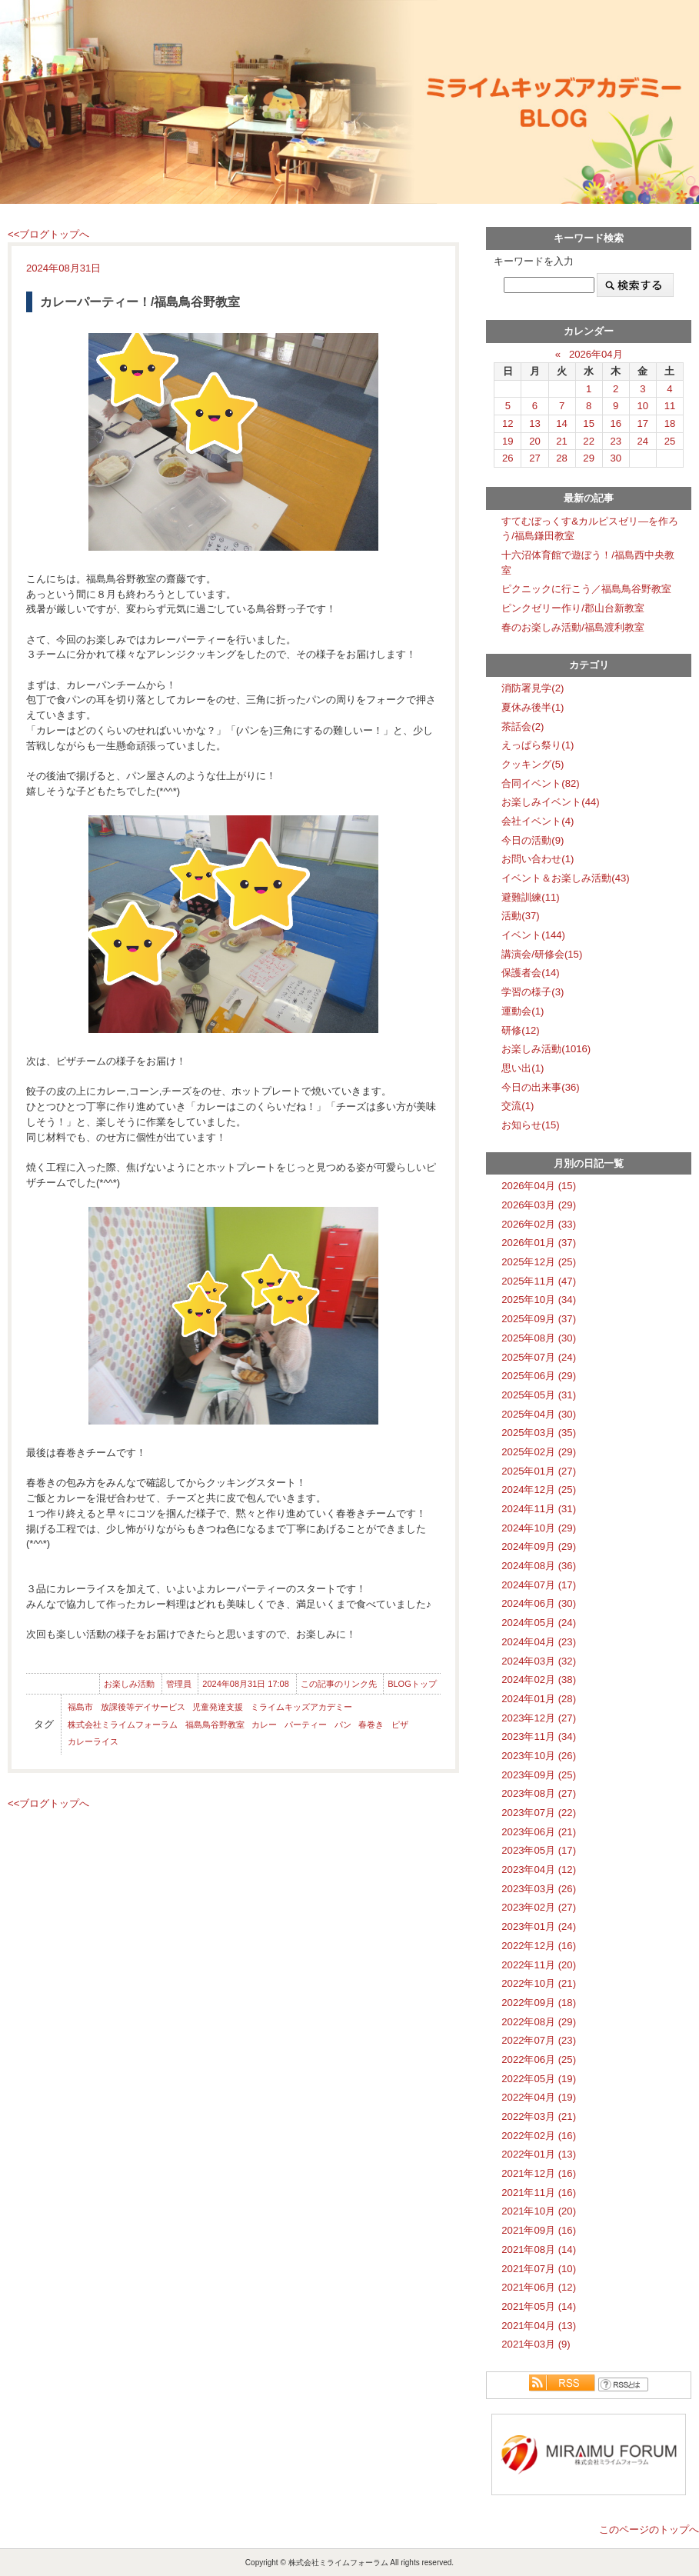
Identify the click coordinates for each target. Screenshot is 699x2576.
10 (643, 406)
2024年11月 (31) (538, 1509)
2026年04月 (596, 354)
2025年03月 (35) (538, 1432)
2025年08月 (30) (538, 1338)
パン (343, 1724)
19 (508, 441)
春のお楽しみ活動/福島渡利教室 (572, 627)
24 (643, 441)
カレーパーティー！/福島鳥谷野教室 (140, 301)
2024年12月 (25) (538, 1489)
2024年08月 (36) (538, 1565)
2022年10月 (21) (538, 1983)
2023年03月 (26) (538, 1889)
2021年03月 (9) (535, 2344)
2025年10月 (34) (538, 1299)
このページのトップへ (649, 2529)
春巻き (371, 1724)
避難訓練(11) (530, 897)
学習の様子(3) (532, 992)
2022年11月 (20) (538, 1965)
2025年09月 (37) (538, 1319)
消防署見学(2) (532, 688)
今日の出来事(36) (540, 1087)
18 (670, 423)
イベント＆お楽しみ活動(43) (565, 878)
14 (562, 423)
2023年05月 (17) (538, 1850)
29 (588, 458)
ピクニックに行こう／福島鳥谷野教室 (586, 589)
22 (588, 441)
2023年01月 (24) (538, 1926)
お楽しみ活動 (129, 1683)
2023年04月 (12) (538, 1869)
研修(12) (520, 1030)
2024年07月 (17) (538, 1585)
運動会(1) (522, 1011)
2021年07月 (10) (538, 2268)
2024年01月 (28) (538, 1699)
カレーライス (93, 1741)
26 (508, 458)
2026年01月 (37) (538, 1242)
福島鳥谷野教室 (215, 1724)
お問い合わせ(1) (537, 859)
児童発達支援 (217, 1706)
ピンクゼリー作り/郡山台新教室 (572, 608)
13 (535, 423)
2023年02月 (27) (538, 1907)
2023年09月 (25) (538, 1775)
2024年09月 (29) (538, 1546)
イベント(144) (533, 935)
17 (643, 423)
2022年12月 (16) (538, 1945)
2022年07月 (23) (538, 2040)
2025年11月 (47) (538, 1281)
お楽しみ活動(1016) (546, 1049)
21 (562, 441)
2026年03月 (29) (538, 1205)
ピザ (399, 1724)
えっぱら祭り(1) (537, 745)
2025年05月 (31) (538, 1395)
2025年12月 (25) (538, 1262)
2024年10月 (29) (538, 1528)
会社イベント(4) (537, 821)
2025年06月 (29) (538, 1375)
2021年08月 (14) (538, 2249)
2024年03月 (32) (538, 1661)
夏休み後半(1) (532, 707)
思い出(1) (522, 1068)
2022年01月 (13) (538, 2154)
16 (615, 423)
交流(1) (517, 1105)
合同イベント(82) (540, 783)
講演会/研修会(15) (541, 954)
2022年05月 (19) (538, 2078)
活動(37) (520, 915)
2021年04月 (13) (538, 2325)
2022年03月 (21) (538, 2116)
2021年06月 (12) (538, 2287)
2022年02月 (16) (538, 2135)
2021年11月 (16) (538, 2192)
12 (508, 423)
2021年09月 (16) (538, 2230)
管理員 (178, 1683)
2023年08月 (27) (538, 1793)
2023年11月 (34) (538, 1736)
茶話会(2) (522, 726)
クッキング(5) (532, 764)
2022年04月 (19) (538, 2097)
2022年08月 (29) (538, 2022)
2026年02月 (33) (538, 1224)
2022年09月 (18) (538, 2002)
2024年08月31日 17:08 (245, 1683)
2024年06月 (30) (538, 1603)
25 (670, 441)
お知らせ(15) (530, 1125)
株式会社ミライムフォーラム (123, 1724)
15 (588, 423)
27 (535, 458)
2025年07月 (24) (538, 1357)
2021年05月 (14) (538, 2306)
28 (562, 458)
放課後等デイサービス (143, 1706)
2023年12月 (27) (538, 1718)
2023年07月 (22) (538, 1812)
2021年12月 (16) (538, 2173)
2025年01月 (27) (538, 1471)
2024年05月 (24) (538, 1622)
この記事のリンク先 (339, 1683)
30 (615, 458)
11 (670, 406)
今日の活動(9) (532, 840)
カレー (264, 1724)
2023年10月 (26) (538, 1755)
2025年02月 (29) (538, 1452)
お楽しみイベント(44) (550, 802)
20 (535, 441)
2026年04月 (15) (538, 1185)
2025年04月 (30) (538, 1414)
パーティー (306, 1724)
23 (615, 441)
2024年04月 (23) (538, 1642)
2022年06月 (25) (538, 2059)
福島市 (80, 1706)
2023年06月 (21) (538, 1832)
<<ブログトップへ (48, 234)
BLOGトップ (412, 1683)
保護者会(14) (530, 972)
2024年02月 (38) (538, 1679)
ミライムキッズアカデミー (301, 1706)
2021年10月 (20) (538, 2211)
